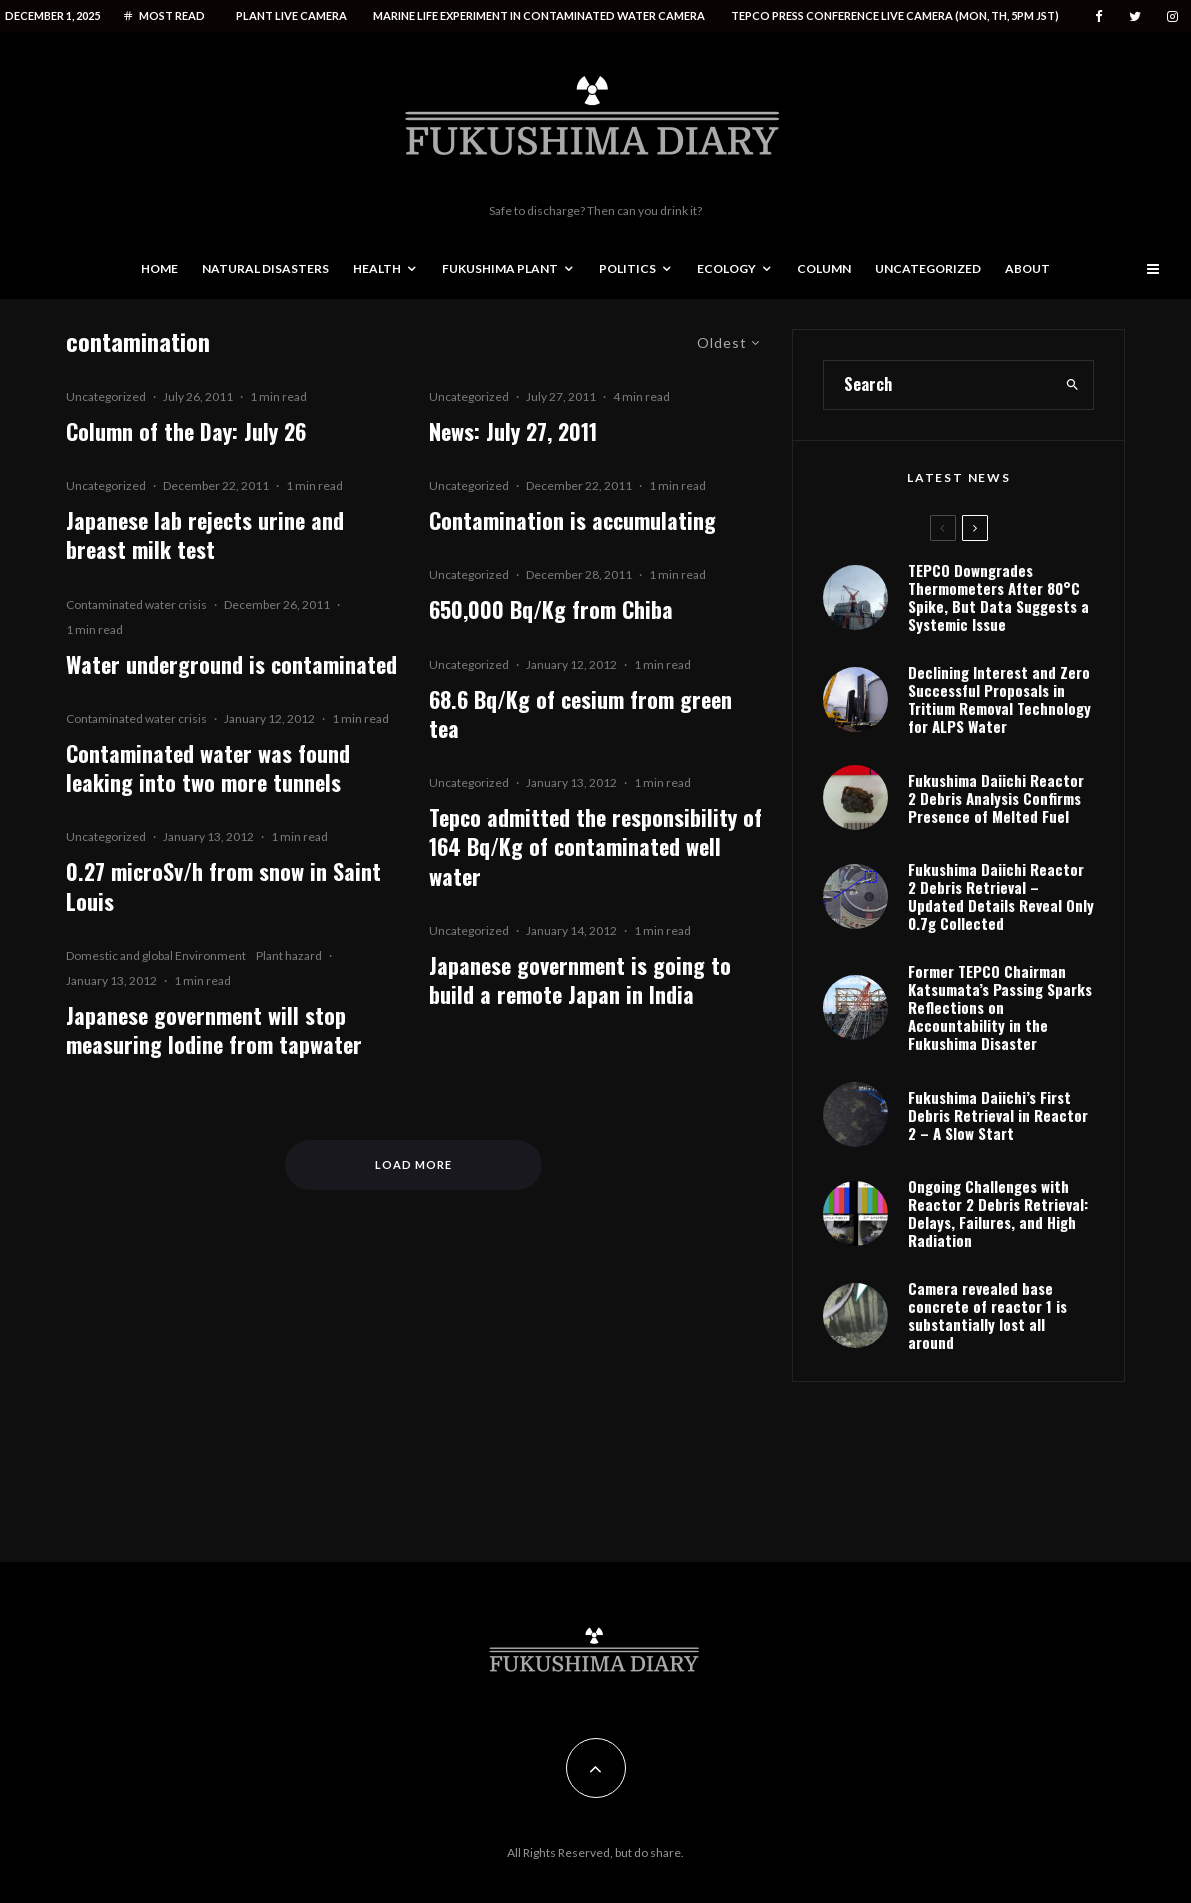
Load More (413, 1164)
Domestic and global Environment (156, 955)
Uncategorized (928, 268)
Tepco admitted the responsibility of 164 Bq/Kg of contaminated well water (595, 847)
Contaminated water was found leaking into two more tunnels (208, 768)
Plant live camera (291, 15)
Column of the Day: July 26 (186, 431)
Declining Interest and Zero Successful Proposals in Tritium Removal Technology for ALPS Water (999, 699)
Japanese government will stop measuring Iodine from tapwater (214, 1030)
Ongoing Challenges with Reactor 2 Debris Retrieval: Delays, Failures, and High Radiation (998, 1213)
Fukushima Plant (500, 268)
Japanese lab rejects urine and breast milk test (205, 535)
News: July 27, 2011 (513, 431)
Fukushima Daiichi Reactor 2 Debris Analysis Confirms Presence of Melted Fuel (996, 798)
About (1027, 268)
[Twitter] (1135, 16)
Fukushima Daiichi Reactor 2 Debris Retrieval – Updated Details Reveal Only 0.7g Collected (1001, 896)
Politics (627, 268)
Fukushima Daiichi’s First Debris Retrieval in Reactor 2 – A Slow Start (998, 1115)
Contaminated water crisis (136, 604)
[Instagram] (1172, 16)
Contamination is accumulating (572, 520)
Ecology (726, 268)
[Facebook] (1099, 16)
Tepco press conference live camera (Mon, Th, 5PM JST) (895, 15)
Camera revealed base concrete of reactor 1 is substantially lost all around (987, 1315)
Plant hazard (289, 955)
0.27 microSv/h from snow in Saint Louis (223, 886)
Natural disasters (265, 268)
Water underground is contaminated (231, 664)
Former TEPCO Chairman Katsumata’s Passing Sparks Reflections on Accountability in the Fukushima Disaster (1000, 1007)
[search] (1072, 385)
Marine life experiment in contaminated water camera (539, 15)
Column (824, 268)
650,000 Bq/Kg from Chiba (551, 609)
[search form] (938, 385)
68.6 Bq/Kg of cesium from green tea (580, 714)
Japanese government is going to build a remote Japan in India (580, 980)
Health (377, 268)
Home (159, 268)
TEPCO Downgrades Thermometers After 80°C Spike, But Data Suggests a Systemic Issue (998, 597)
